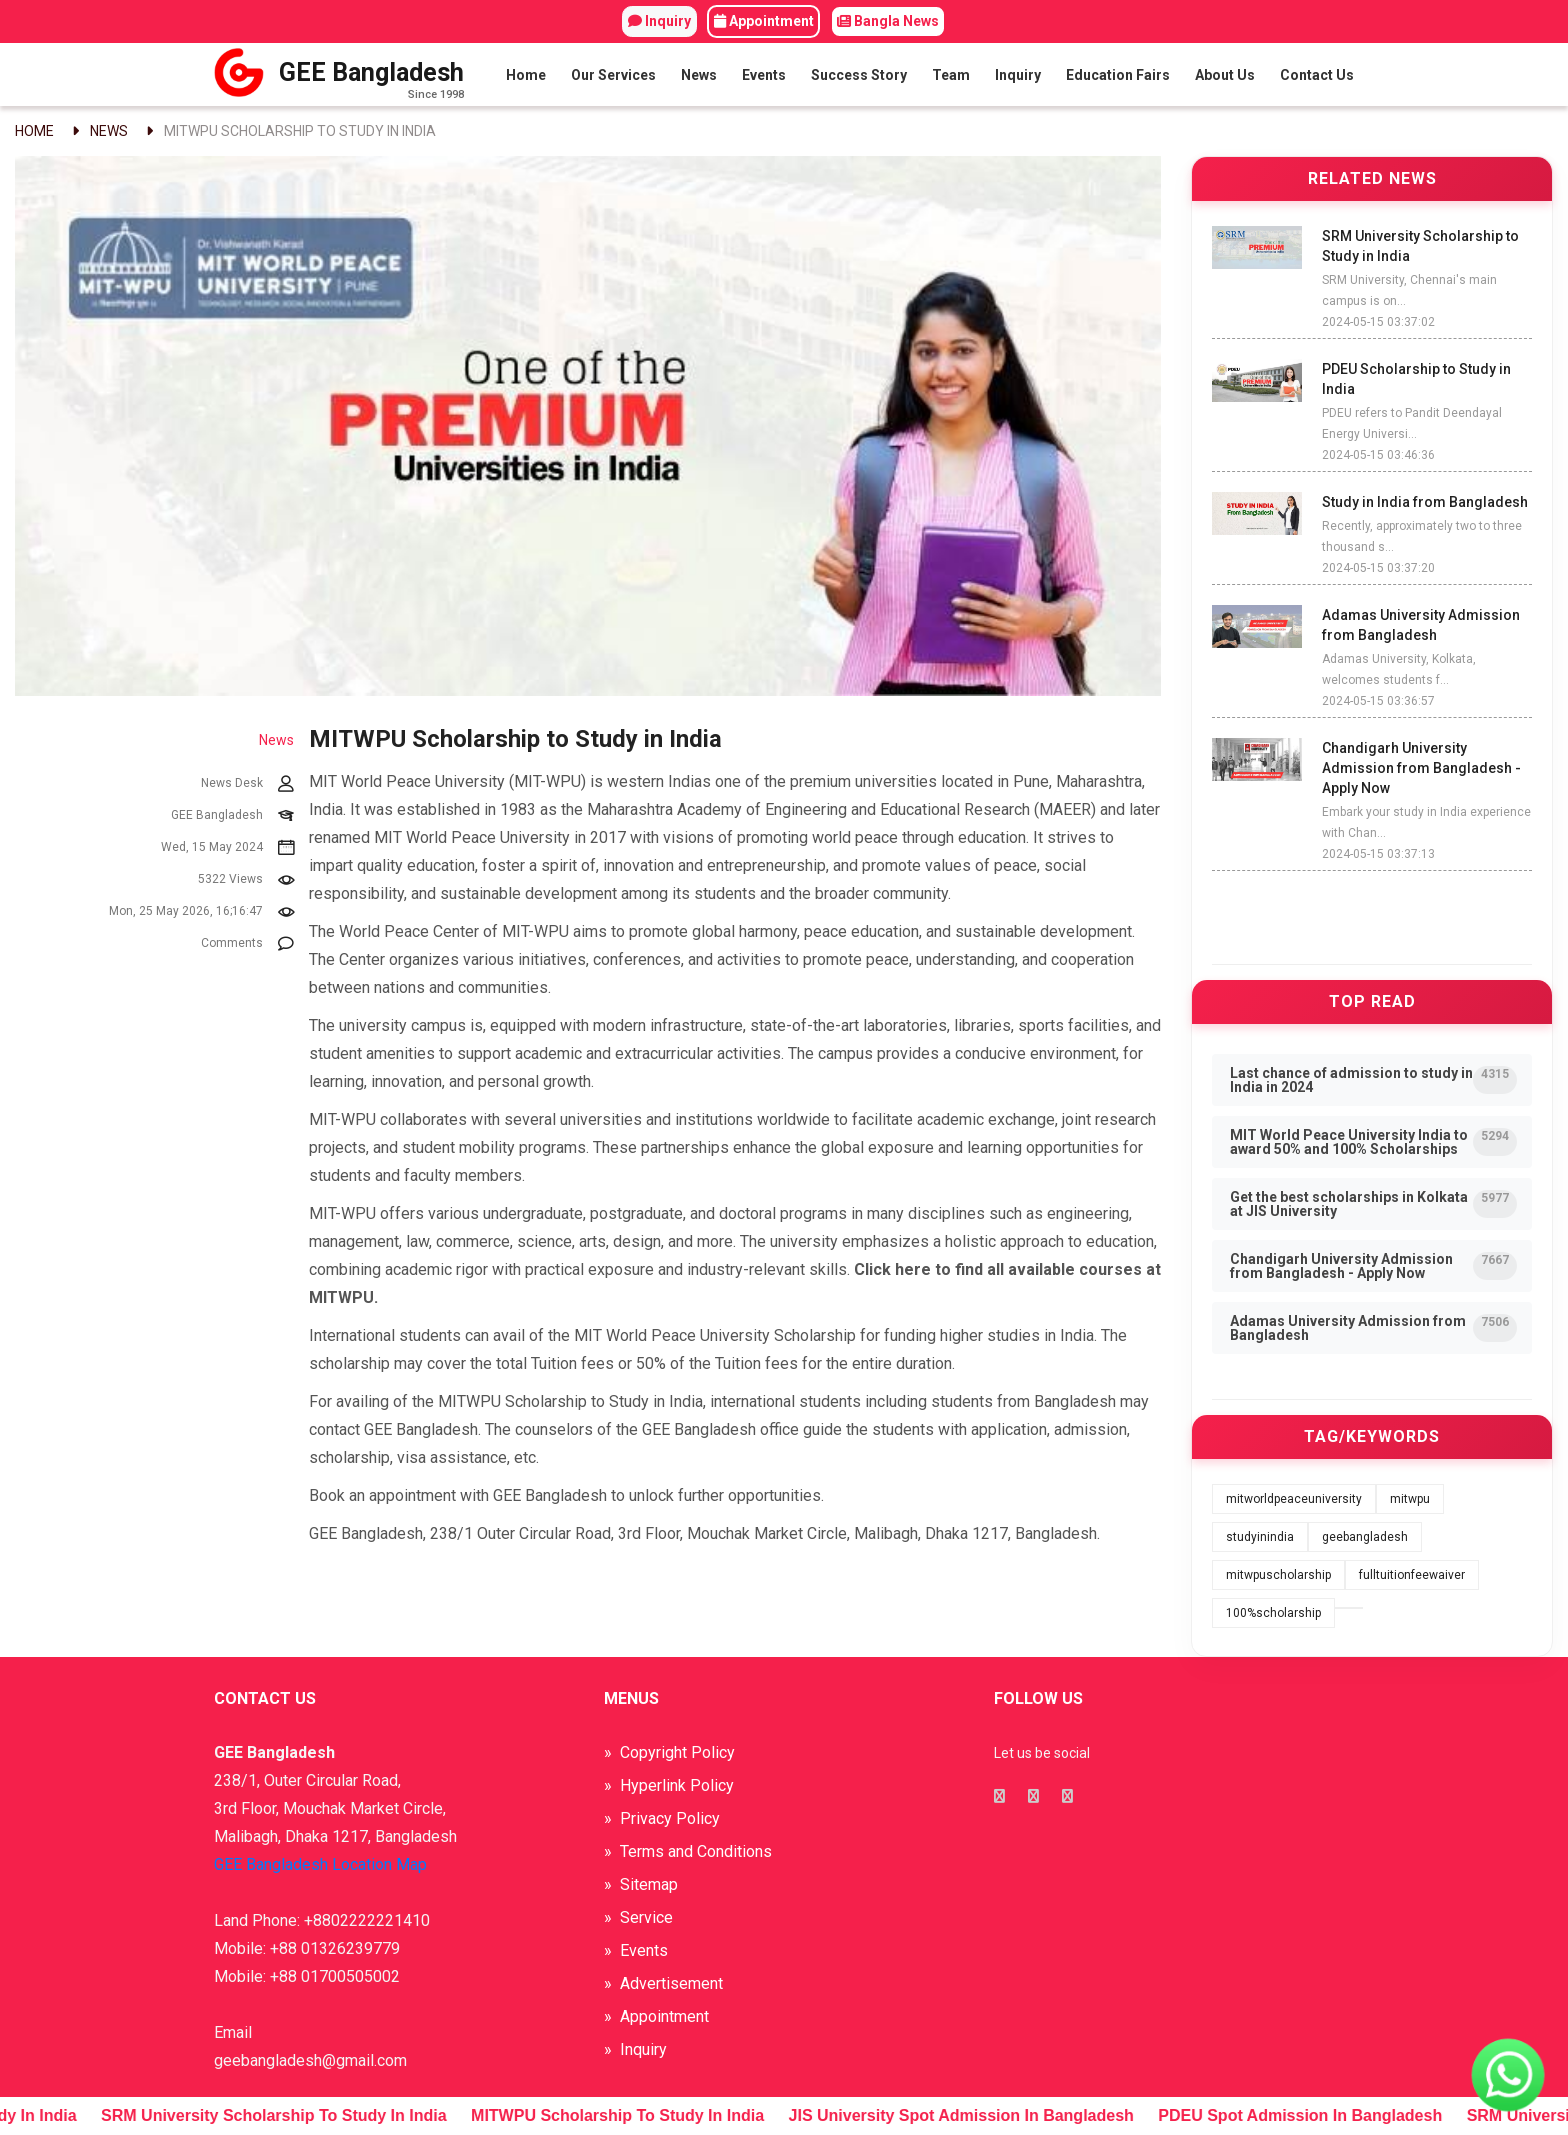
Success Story (859, 75)
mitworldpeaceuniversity (1294, 1499)
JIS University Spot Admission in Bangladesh (978, 2115)
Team (951, 75)
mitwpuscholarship (1278, 1575)
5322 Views (246, 880)
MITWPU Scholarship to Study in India (300, 131)
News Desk (247, 784)
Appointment (764, 21)
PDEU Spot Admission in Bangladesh (1317, 2115)
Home (526, 75)
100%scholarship (1273, 1613)
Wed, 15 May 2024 (227, 848)
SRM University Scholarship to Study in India (291, 2115)
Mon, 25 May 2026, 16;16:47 (201, 912)
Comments (247, 944)
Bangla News (888, 21)
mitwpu (1410, 1499)
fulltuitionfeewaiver (1412, 1575)
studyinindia (1260, 1537)
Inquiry (659, 21)
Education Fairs (1118, 75)
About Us (1225, 75)
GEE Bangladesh (232, 816)
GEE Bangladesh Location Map (320, 1864)
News (699, 75)
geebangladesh (1365, 1537)
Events (764, 75)
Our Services (613, 75)
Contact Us (1317, 75)
